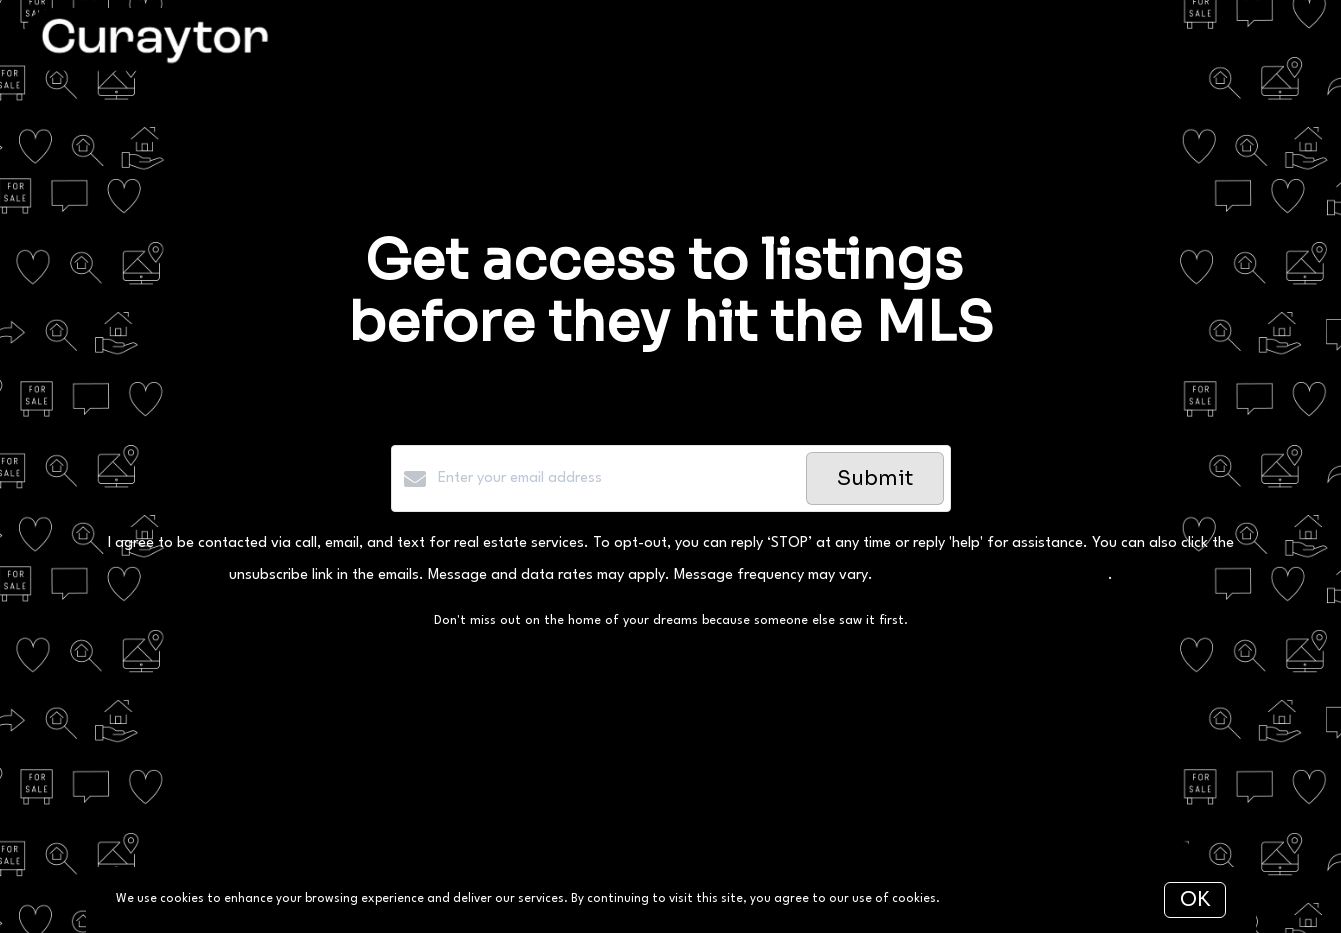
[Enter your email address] (617, 479)
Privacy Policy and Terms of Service (992, 575)
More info (971, 899)
